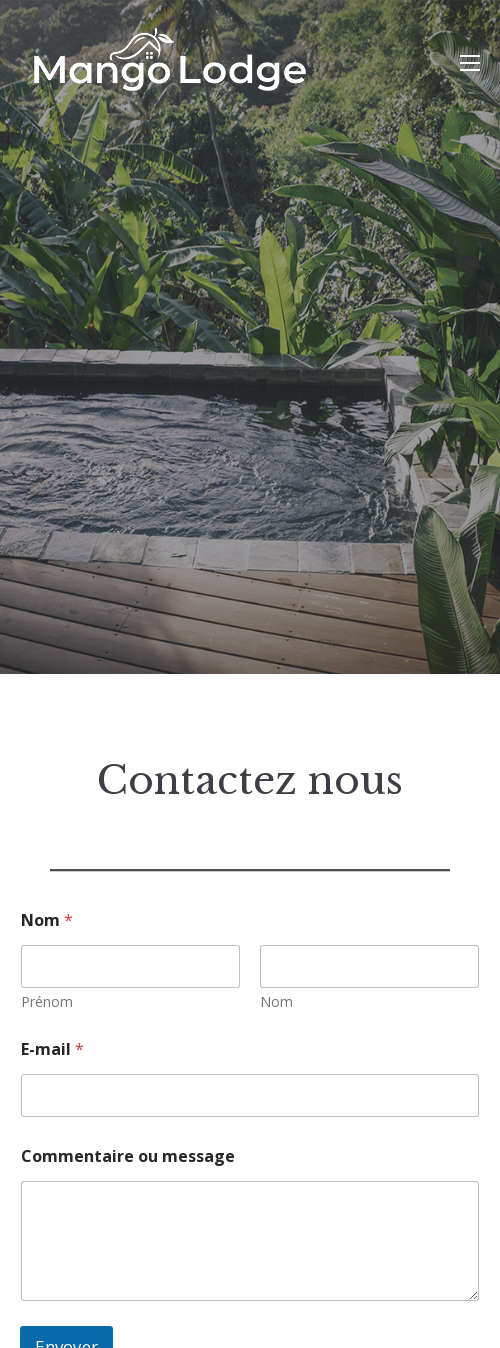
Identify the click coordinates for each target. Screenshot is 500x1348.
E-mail (52, 1049)
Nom (276, 1001)
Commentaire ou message (128, 1156)
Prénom (47, 1001)
